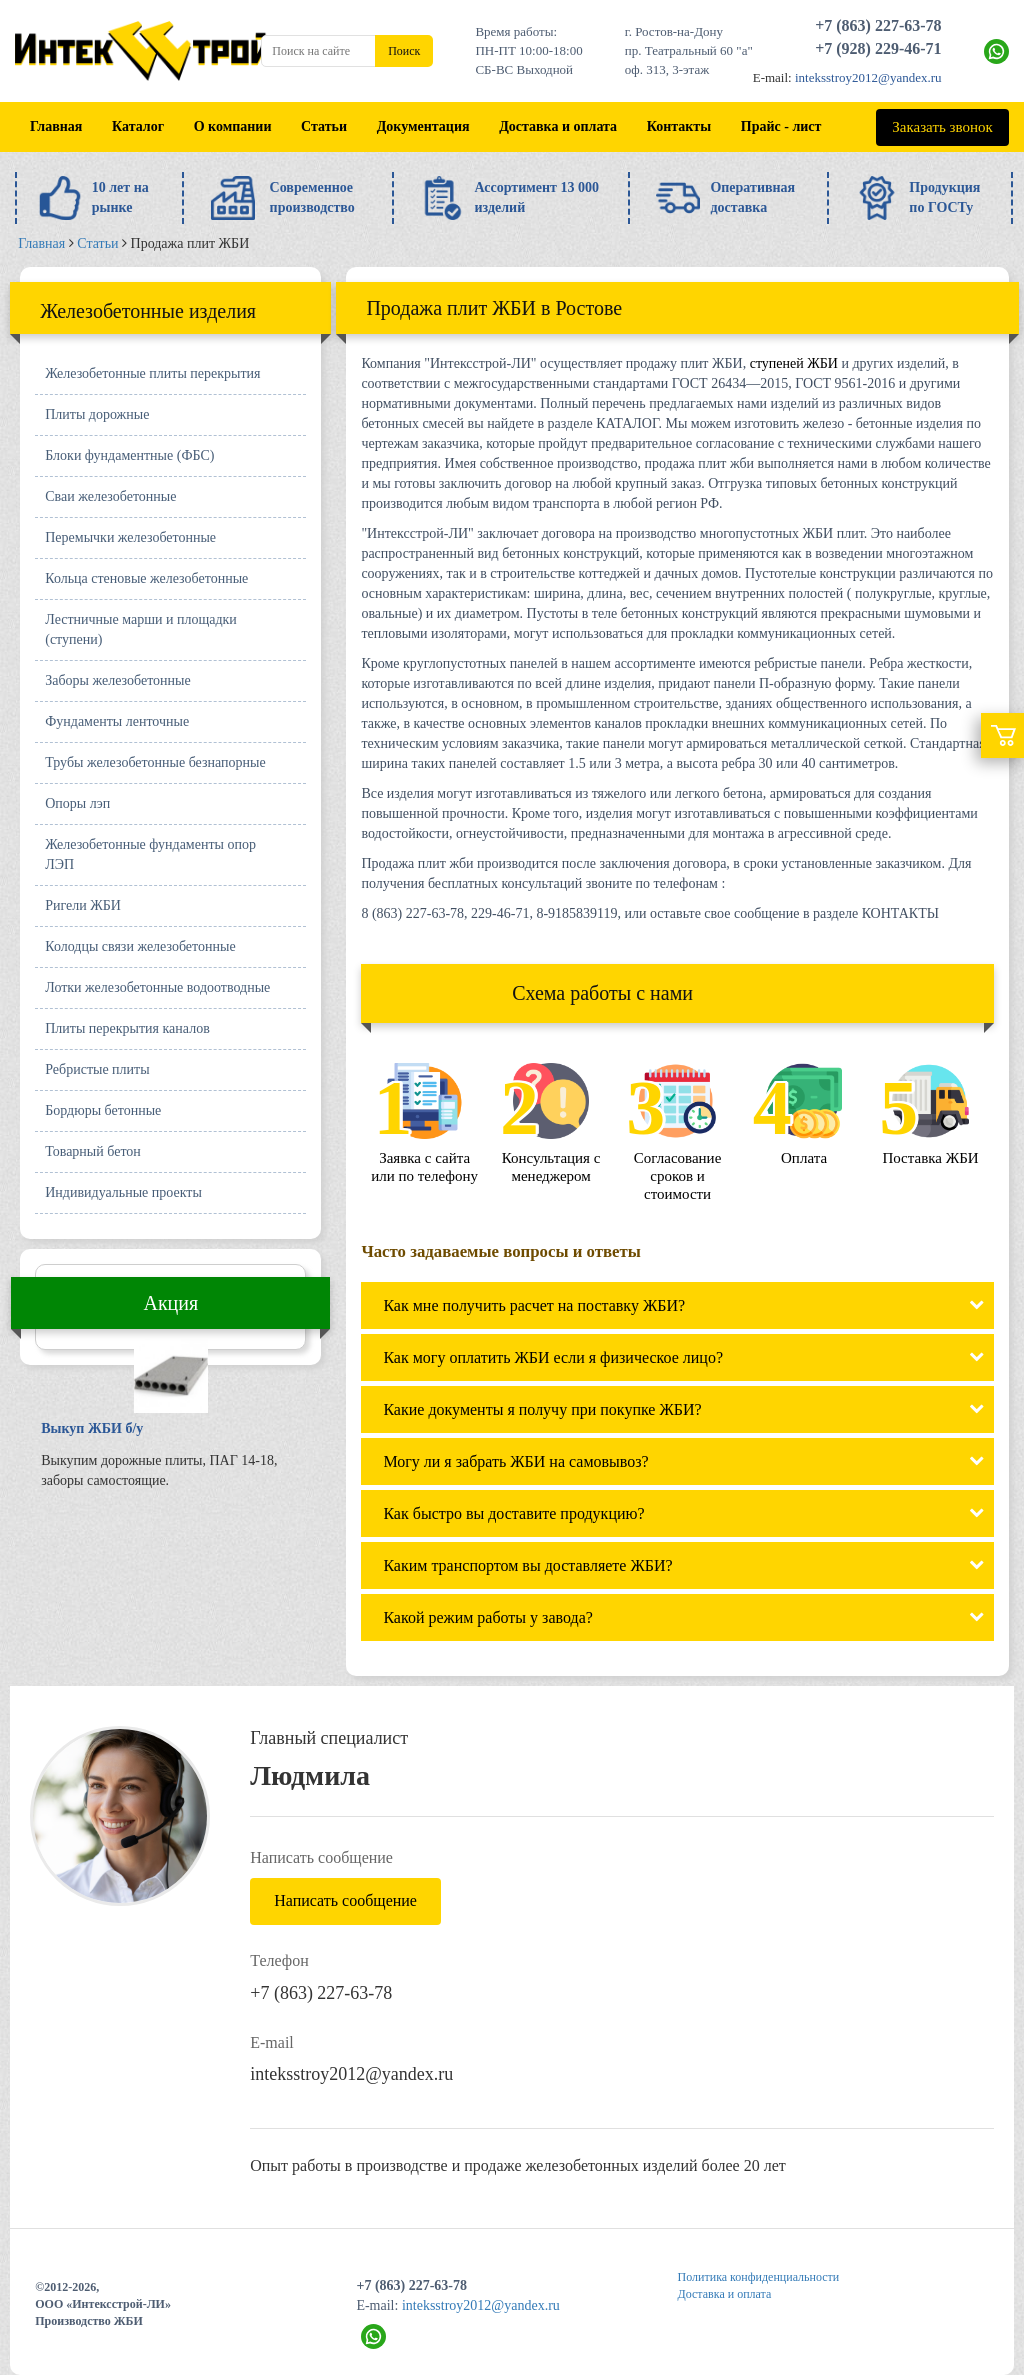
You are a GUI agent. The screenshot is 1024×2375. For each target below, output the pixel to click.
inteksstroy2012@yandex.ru (868, 77)
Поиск (404, 51)
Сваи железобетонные (110, 496)
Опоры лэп (77, 803)
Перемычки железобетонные (130, 537)
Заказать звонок (942, 127)
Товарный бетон (93, 1151)
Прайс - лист (781, 126)
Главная (56, 126)
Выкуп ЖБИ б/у (92, 1428)
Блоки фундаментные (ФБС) (129, 455)
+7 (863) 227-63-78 (878, 25)
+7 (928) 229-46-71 (878, 48)
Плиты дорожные (97, 414)
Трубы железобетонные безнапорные (155, 762)
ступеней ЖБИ (794, 363)
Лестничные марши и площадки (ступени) (141, 629)
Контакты (679, 126)
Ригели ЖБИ (83, 905)
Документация (423, 126)
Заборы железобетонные (117, 680)
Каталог (138, 126)
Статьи (324, 126)
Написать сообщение (345, 1900)
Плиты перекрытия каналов (127, 1028)
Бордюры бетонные (103, 1110)
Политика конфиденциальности (759, 2277)
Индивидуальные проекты (123, 1192)
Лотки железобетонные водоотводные (157, 987)
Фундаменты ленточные (117, 721)
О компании (233, 126)
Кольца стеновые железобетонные (146, 578)
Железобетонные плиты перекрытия (152, 373)
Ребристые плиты (97, 1069)
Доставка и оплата (558, 126)
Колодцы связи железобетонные (140, 946)
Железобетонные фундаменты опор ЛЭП (150, 854)
